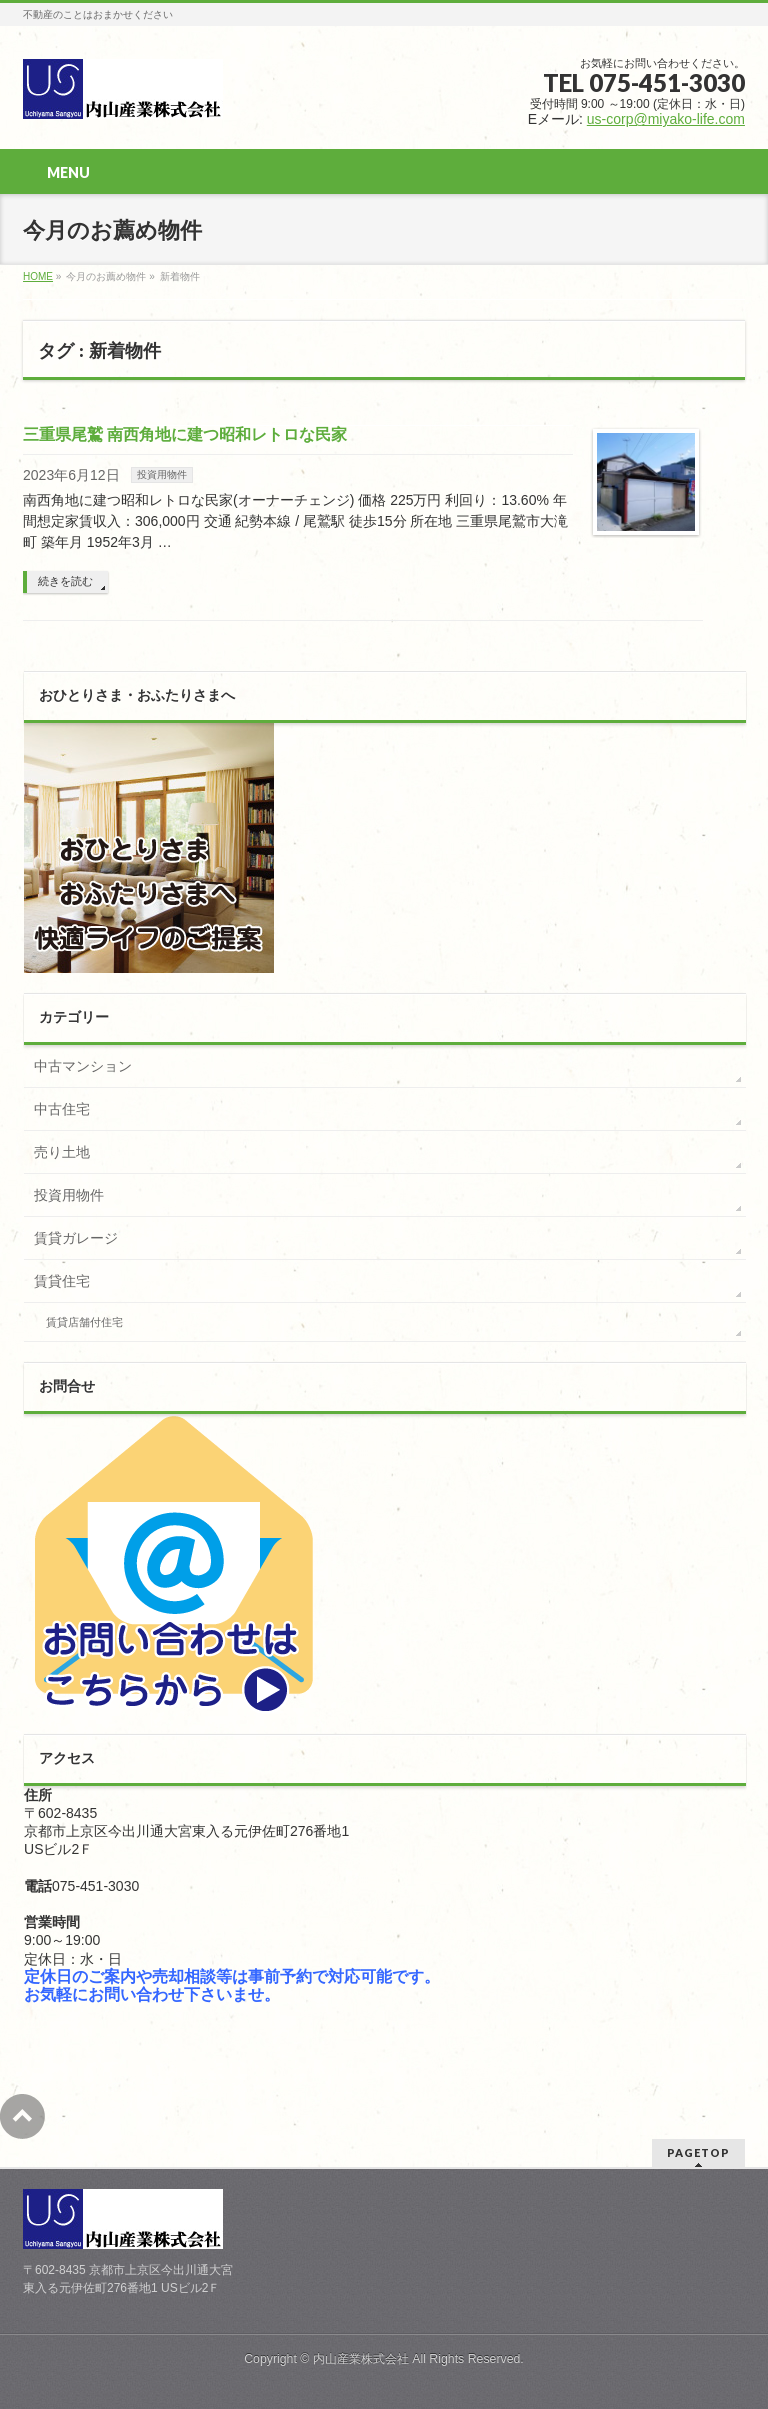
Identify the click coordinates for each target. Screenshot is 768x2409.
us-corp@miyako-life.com (666, 119)
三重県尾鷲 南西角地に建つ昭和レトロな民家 (185, 434)
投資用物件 (162, 474)
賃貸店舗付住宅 (84, 1322)
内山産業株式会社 (361, 2359)
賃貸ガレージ (76, 1238)
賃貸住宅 (62, 1281)
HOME (38, 276)
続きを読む (65, 581)
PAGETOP (698, 2152)
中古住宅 (62, 1109)
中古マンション (83, 1066)
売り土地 (62, 1152)
